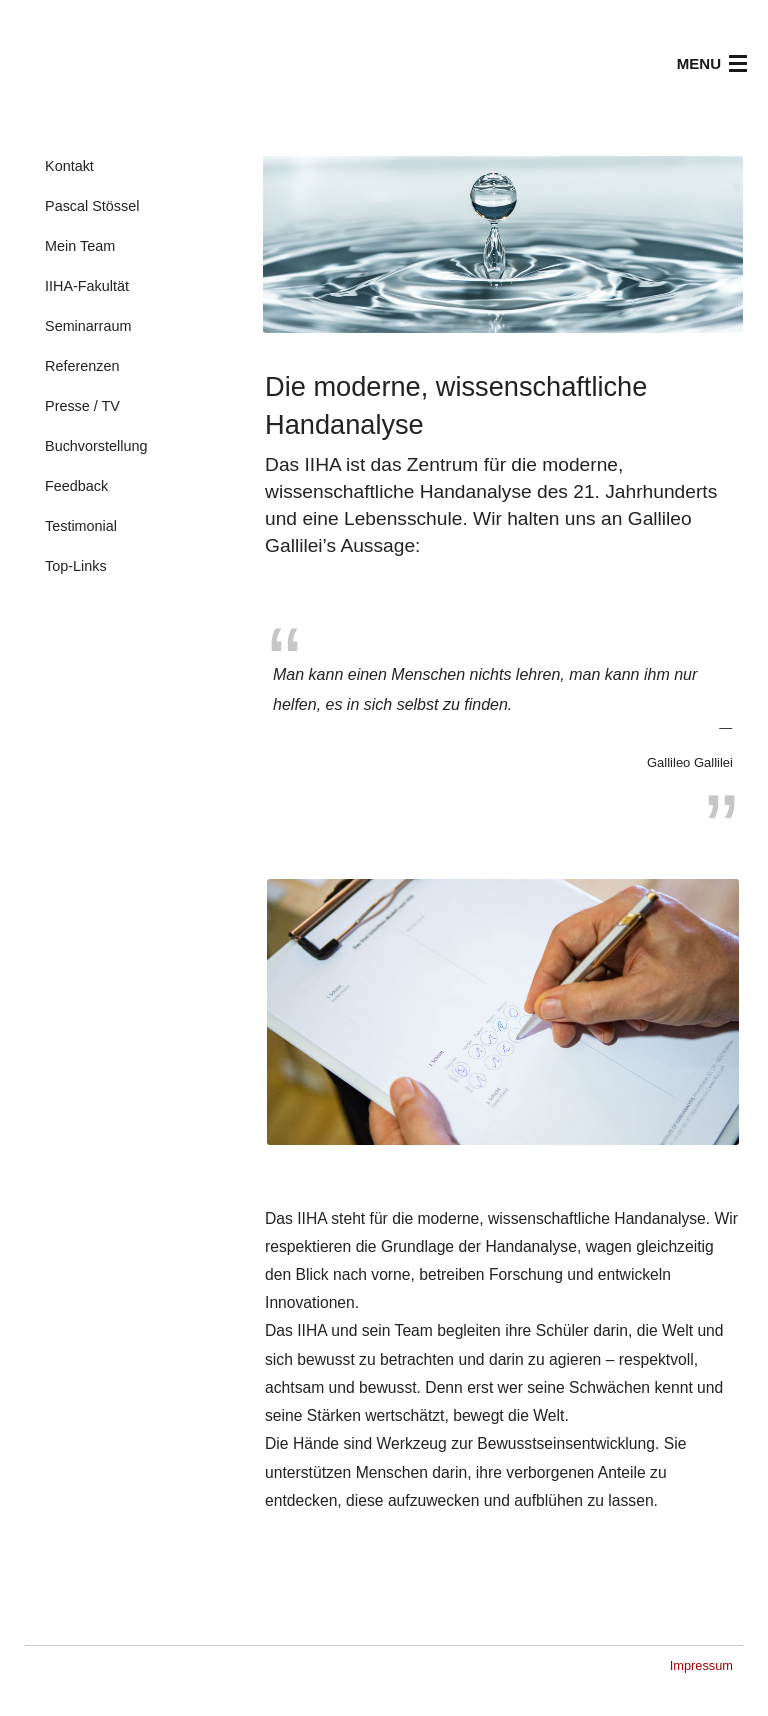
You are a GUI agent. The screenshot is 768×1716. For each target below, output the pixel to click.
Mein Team (80, 246)
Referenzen (82, 366)
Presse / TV (82, 406)
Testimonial (81, 526)
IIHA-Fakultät (87, 286)
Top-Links (76, 566)
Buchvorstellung (96, 446)
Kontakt (69, 166)
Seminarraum (88, 326)
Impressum (701, 1665)
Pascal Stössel (92, 206)
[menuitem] (144, 166)
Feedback (76, 486)
